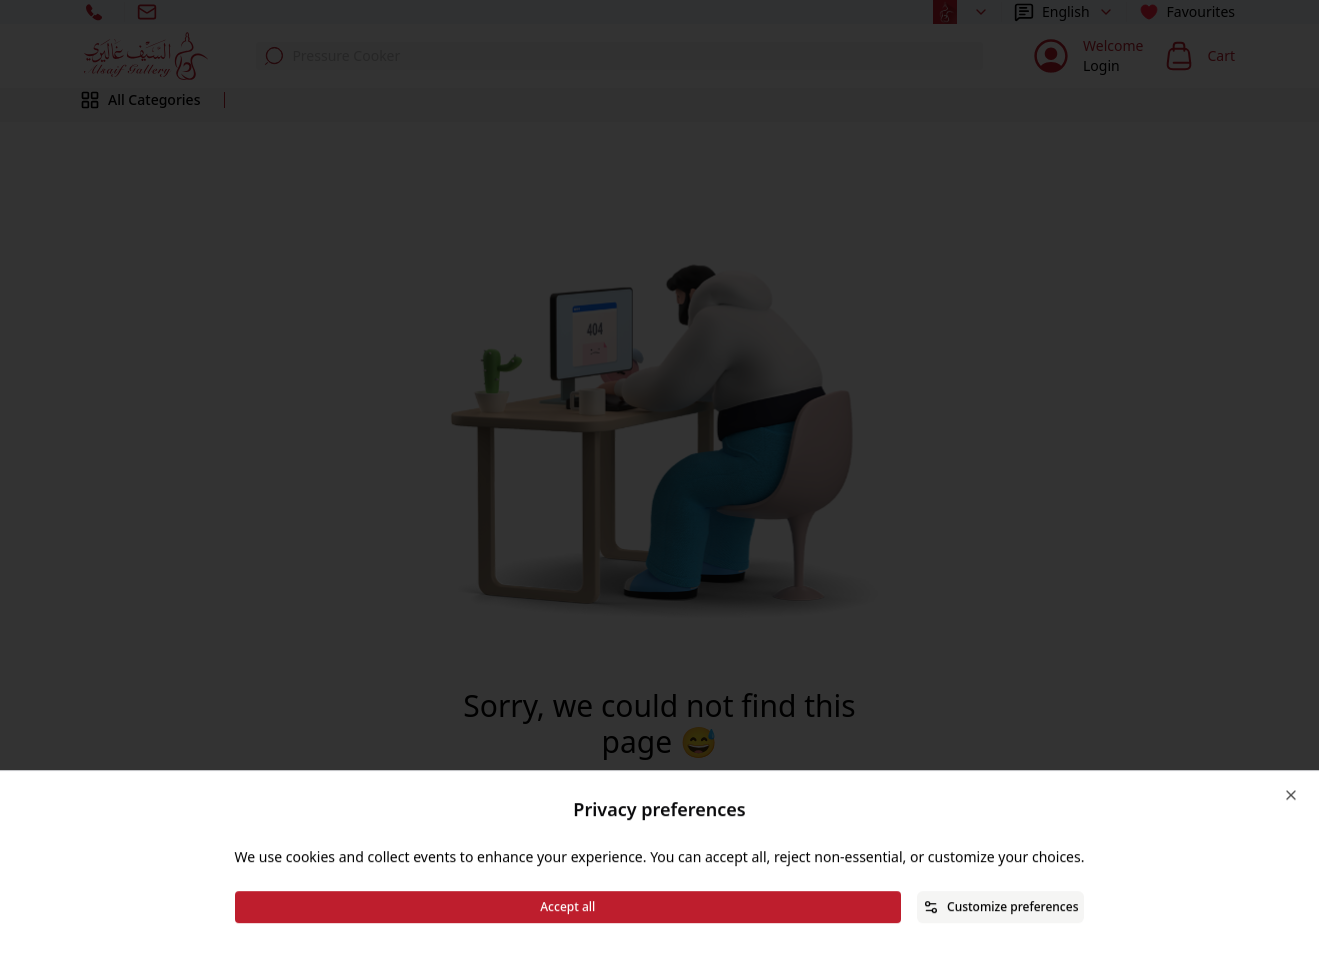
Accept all (567, 942)
